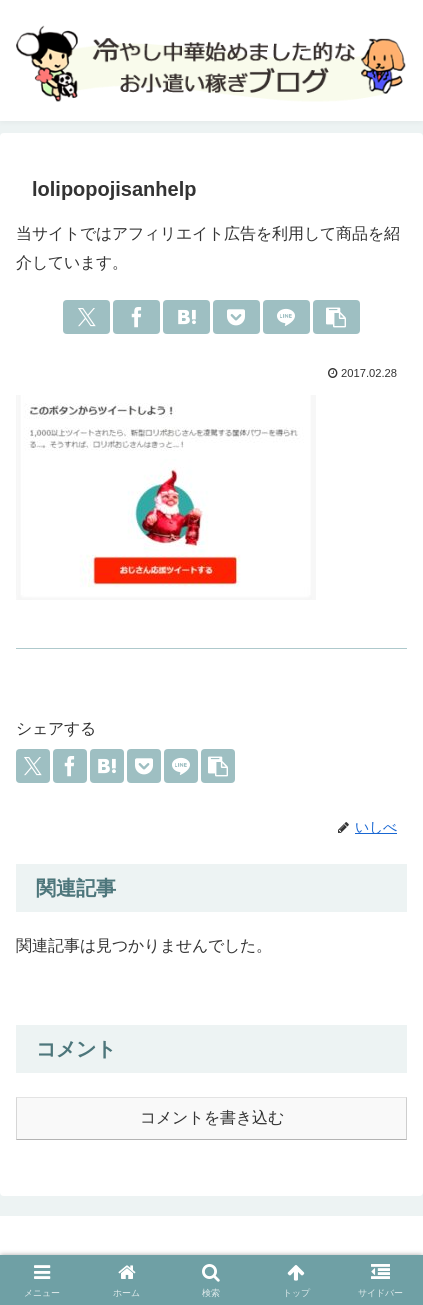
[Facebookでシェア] (136, 317)
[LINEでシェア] (286, 317)
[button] (336, 317)
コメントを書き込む (212, 1117)
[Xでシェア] (86, 317)
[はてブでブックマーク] (186, 317)
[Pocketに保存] (236, 317)
